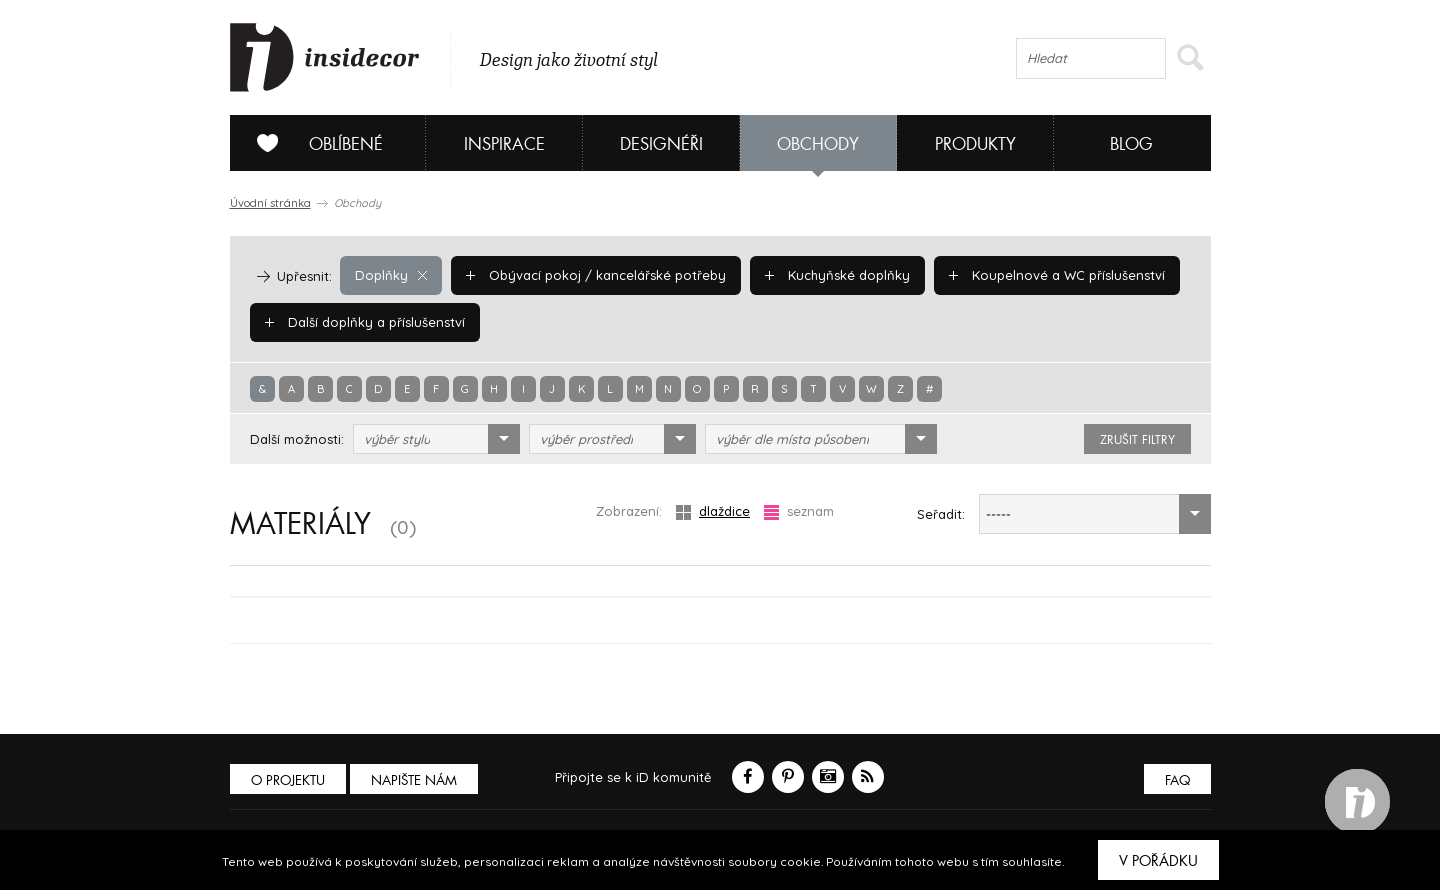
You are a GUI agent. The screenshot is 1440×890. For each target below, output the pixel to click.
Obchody (818, 144)
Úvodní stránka (270, 203)
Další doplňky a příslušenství (365, 322)
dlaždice (713, 511)
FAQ (1177, 780)
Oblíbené (312, 143)
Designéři (661, 144)
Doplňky (391, 275)
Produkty (975, 144)
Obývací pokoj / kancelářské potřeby (596, 275)
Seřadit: (941, 514)
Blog (1131, 144)
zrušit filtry (1137, 440)
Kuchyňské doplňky (837, 275)
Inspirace (504, 144)
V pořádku (1158, 861)
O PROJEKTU (288, 780)
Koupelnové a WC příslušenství (1057, 275)
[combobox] (436, 439)
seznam (799, 511)
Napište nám (414, 780)
